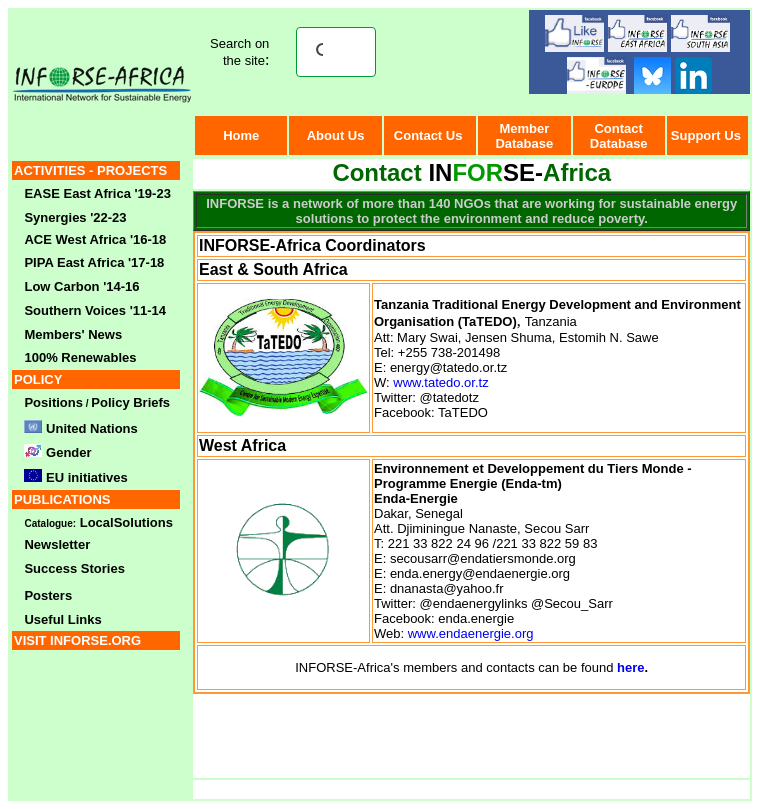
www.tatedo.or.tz (440, 382)
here (630, 667)
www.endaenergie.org (471, 633)
